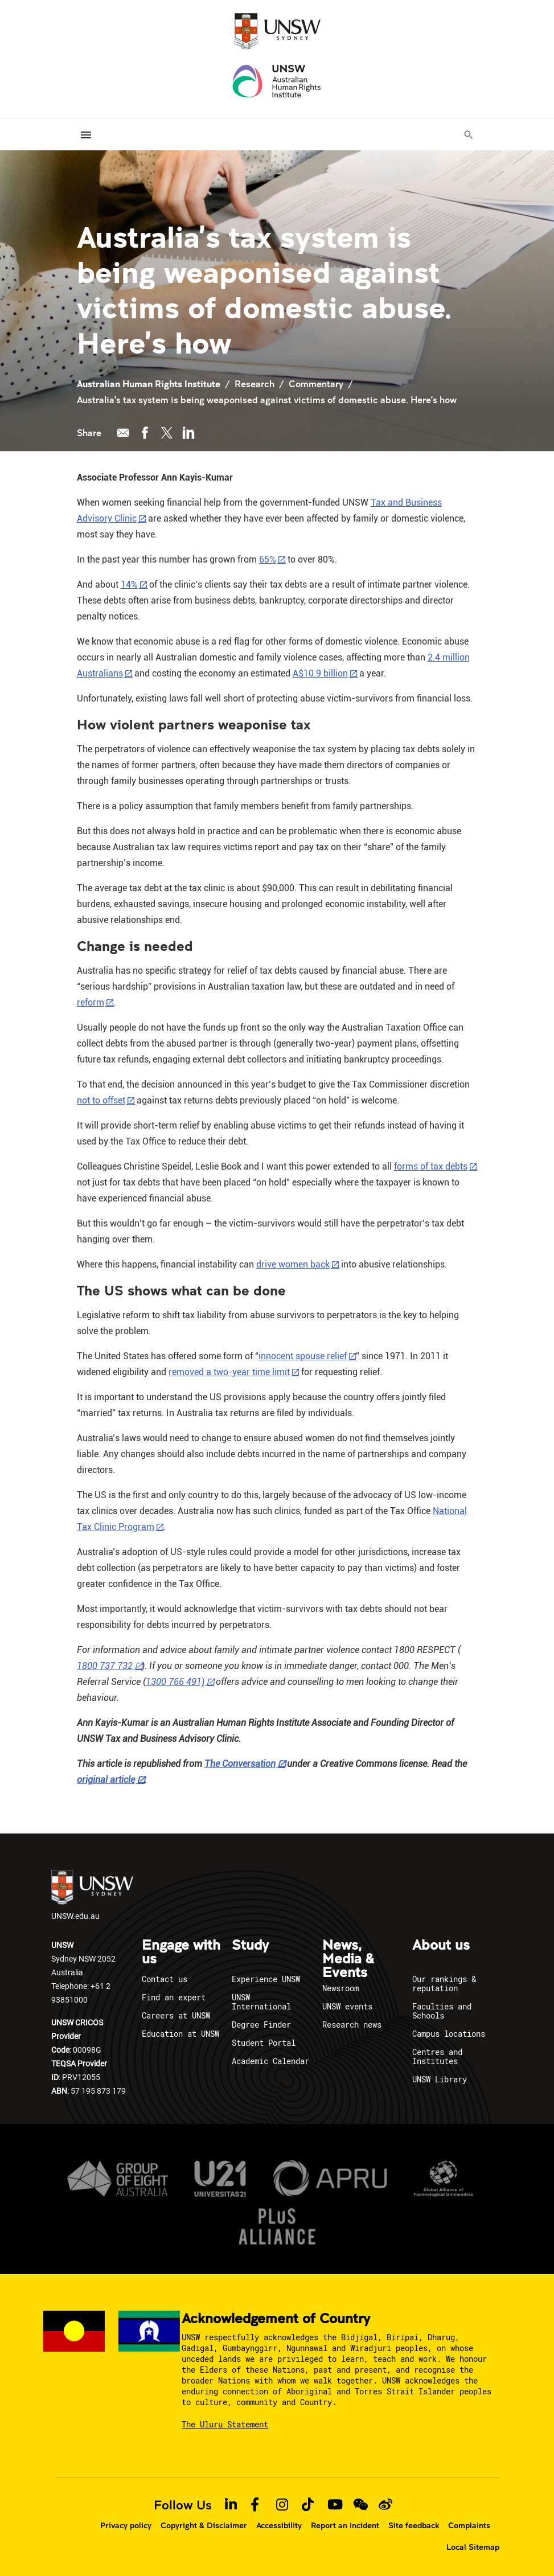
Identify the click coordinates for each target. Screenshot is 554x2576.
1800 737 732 (105, 1665)
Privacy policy (125, 2524)
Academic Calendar (270, 2061)
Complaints (469, 2524)
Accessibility (279, 2524)
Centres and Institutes (437, 2056)
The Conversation (240, 1763)
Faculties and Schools (441, 2011)
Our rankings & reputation (444, 1983)
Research (254, 383)
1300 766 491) (175, 1681)
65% (267, 559)
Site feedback (413, 2524)
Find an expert (174, 1997)
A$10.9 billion (320, 673)
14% (129, 584)
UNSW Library (439, 2079)
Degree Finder (261, 2024)
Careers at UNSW (176, 2015)
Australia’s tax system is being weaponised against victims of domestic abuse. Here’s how (267, 399)
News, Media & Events (348, 1958)
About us (441, 1945)
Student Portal (264, 2042)
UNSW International (261, 2002)
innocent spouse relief (302, 1356)
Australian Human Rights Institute (148, 383)
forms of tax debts (430, 1166)
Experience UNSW (266, 1979)
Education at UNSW (180, 2033)
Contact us (164, 1979)
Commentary (316, 383)
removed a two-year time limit (229, 1372)
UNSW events (347, 2006)
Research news (351, 2024)
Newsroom (340, 1988)
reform (90, 1002)
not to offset (101, 1100)
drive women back (293, 1264)
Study (250, 1945)
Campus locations (448, 2033)
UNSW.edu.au (92, 1895)
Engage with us (181, 1952)
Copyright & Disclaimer (204, 2524)
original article (106, 1779)
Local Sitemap (472, 2546)
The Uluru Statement (225, 2423)
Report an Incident (345, 2524)
